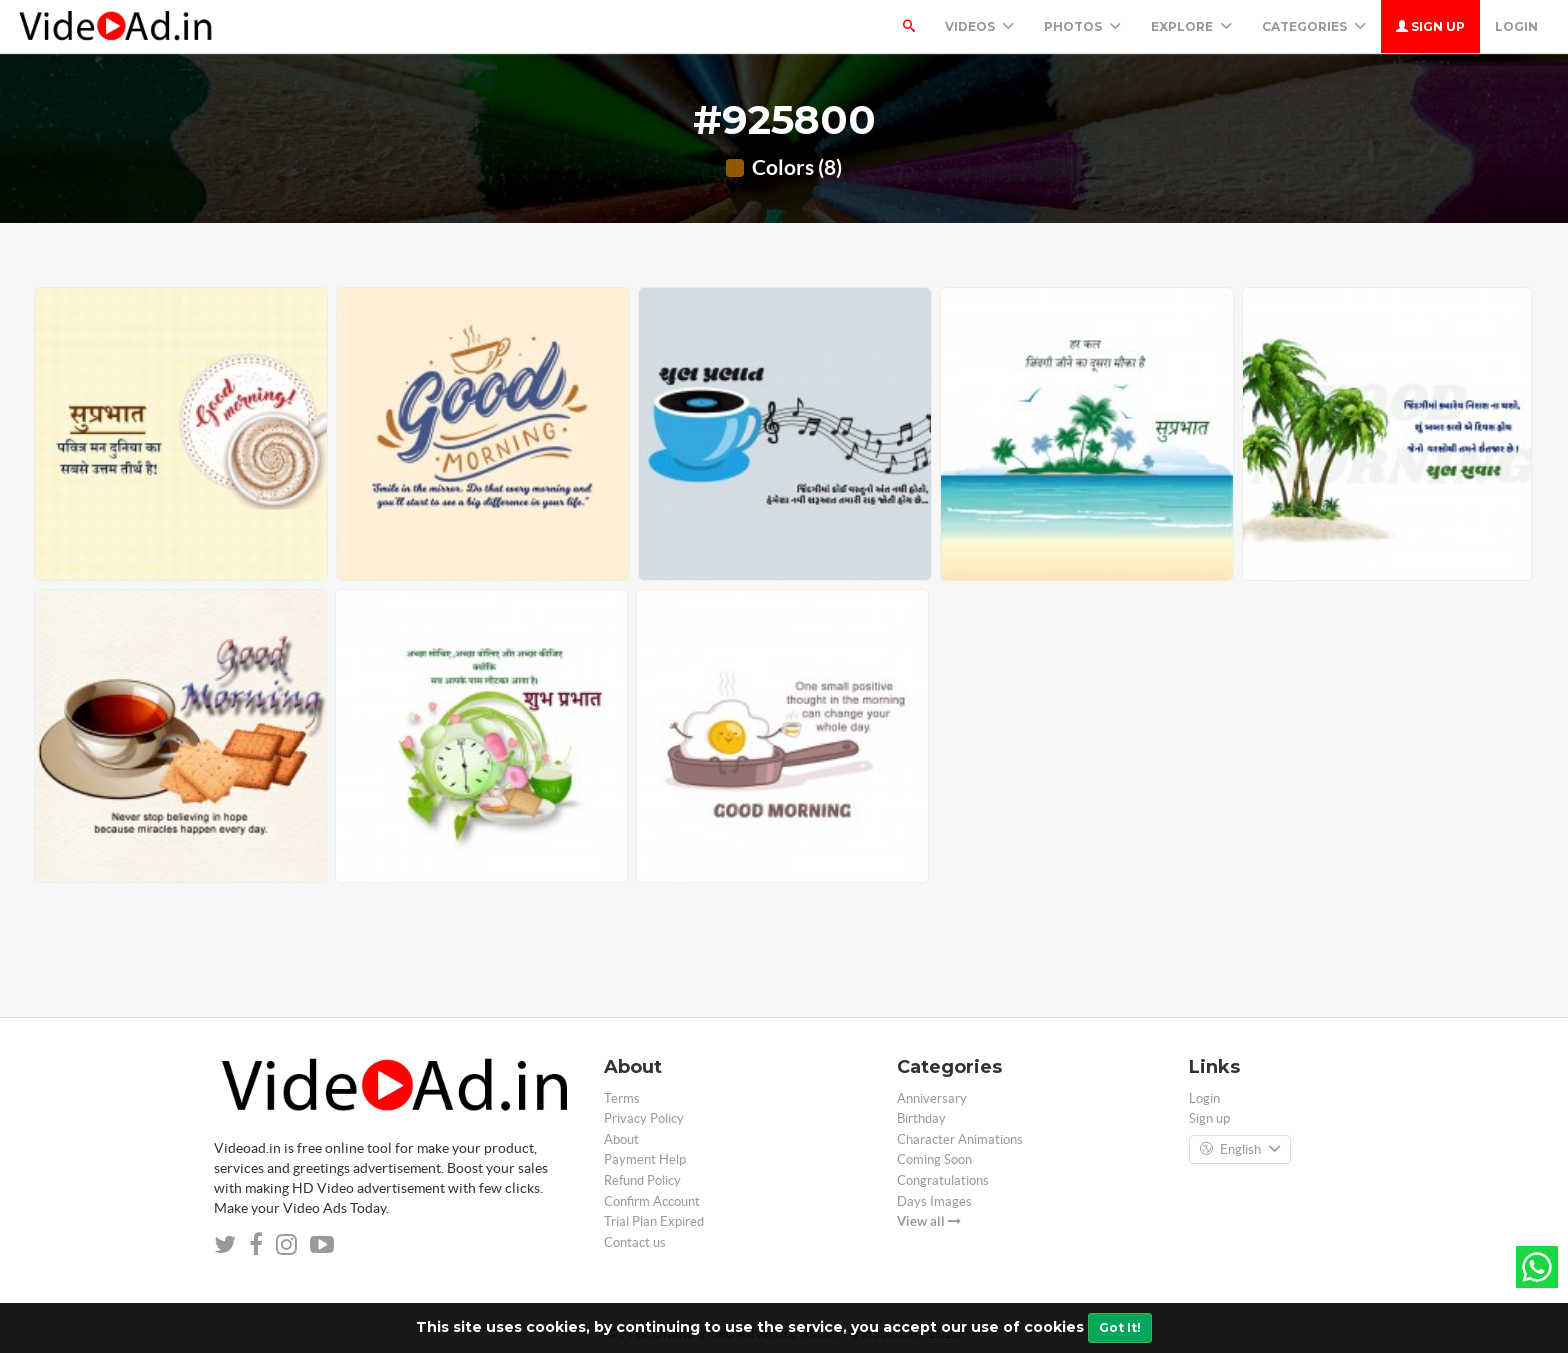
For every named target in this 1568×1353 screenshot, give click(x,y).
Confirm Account (652, 1201)
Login (1516, 26)
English (1240, 1150)
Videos (979, 26)
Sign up (1430, 26)
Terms (622, 1098)
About (621, 1139)
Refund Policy (642, 1180)
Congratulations (943, 1180)
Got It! (1120, 1327)
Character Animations (960, 1139)
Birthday (921, 1118)
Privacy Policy (644, 1118)
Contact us (635, 1242)
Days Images (934, 1201)
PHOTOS (1082, 26)
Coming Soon (934, 1159)
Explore (1191, 26)
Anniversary (932, 1098)
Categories (1314, 26)
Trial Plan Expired (654, 1221)
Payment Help (645, 1159)
